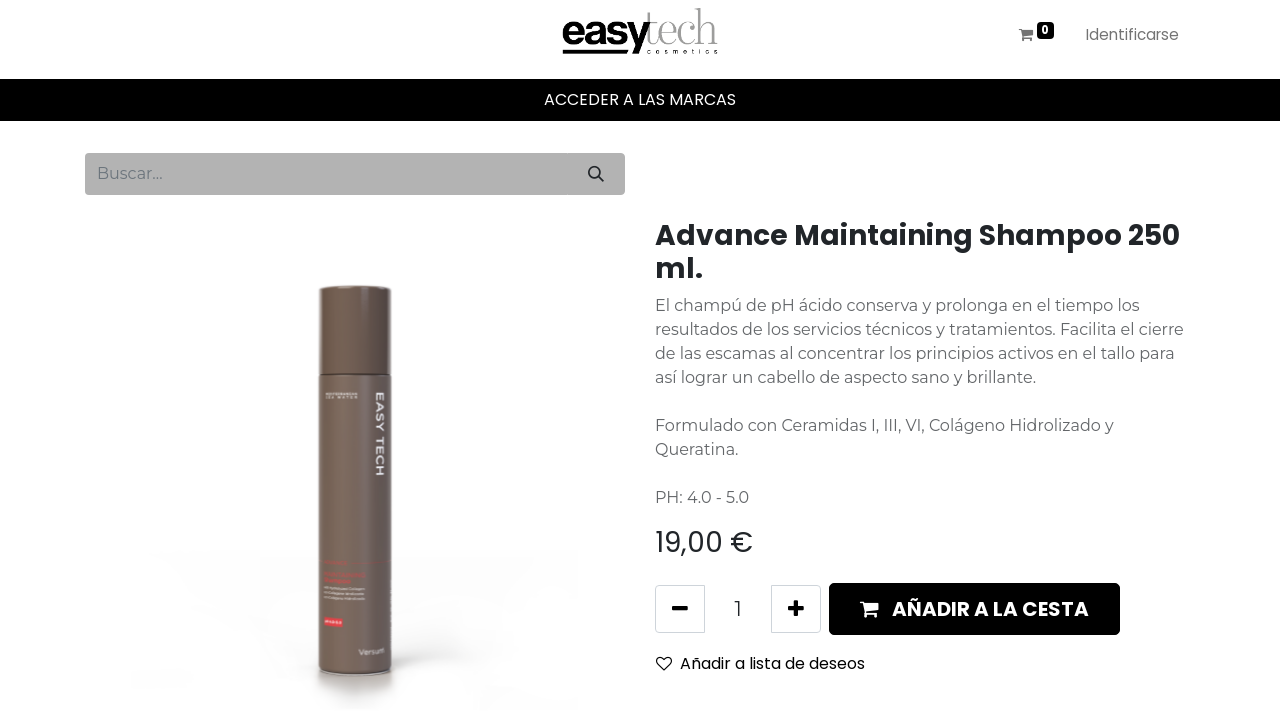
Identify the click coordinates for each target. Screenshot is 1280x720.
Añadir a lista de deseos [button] (760, 663)
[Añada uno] (796, 609)
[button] (974, 609)
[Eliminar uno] (680, 609)
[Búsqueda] (596, 174)
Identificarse (1132, 34)
